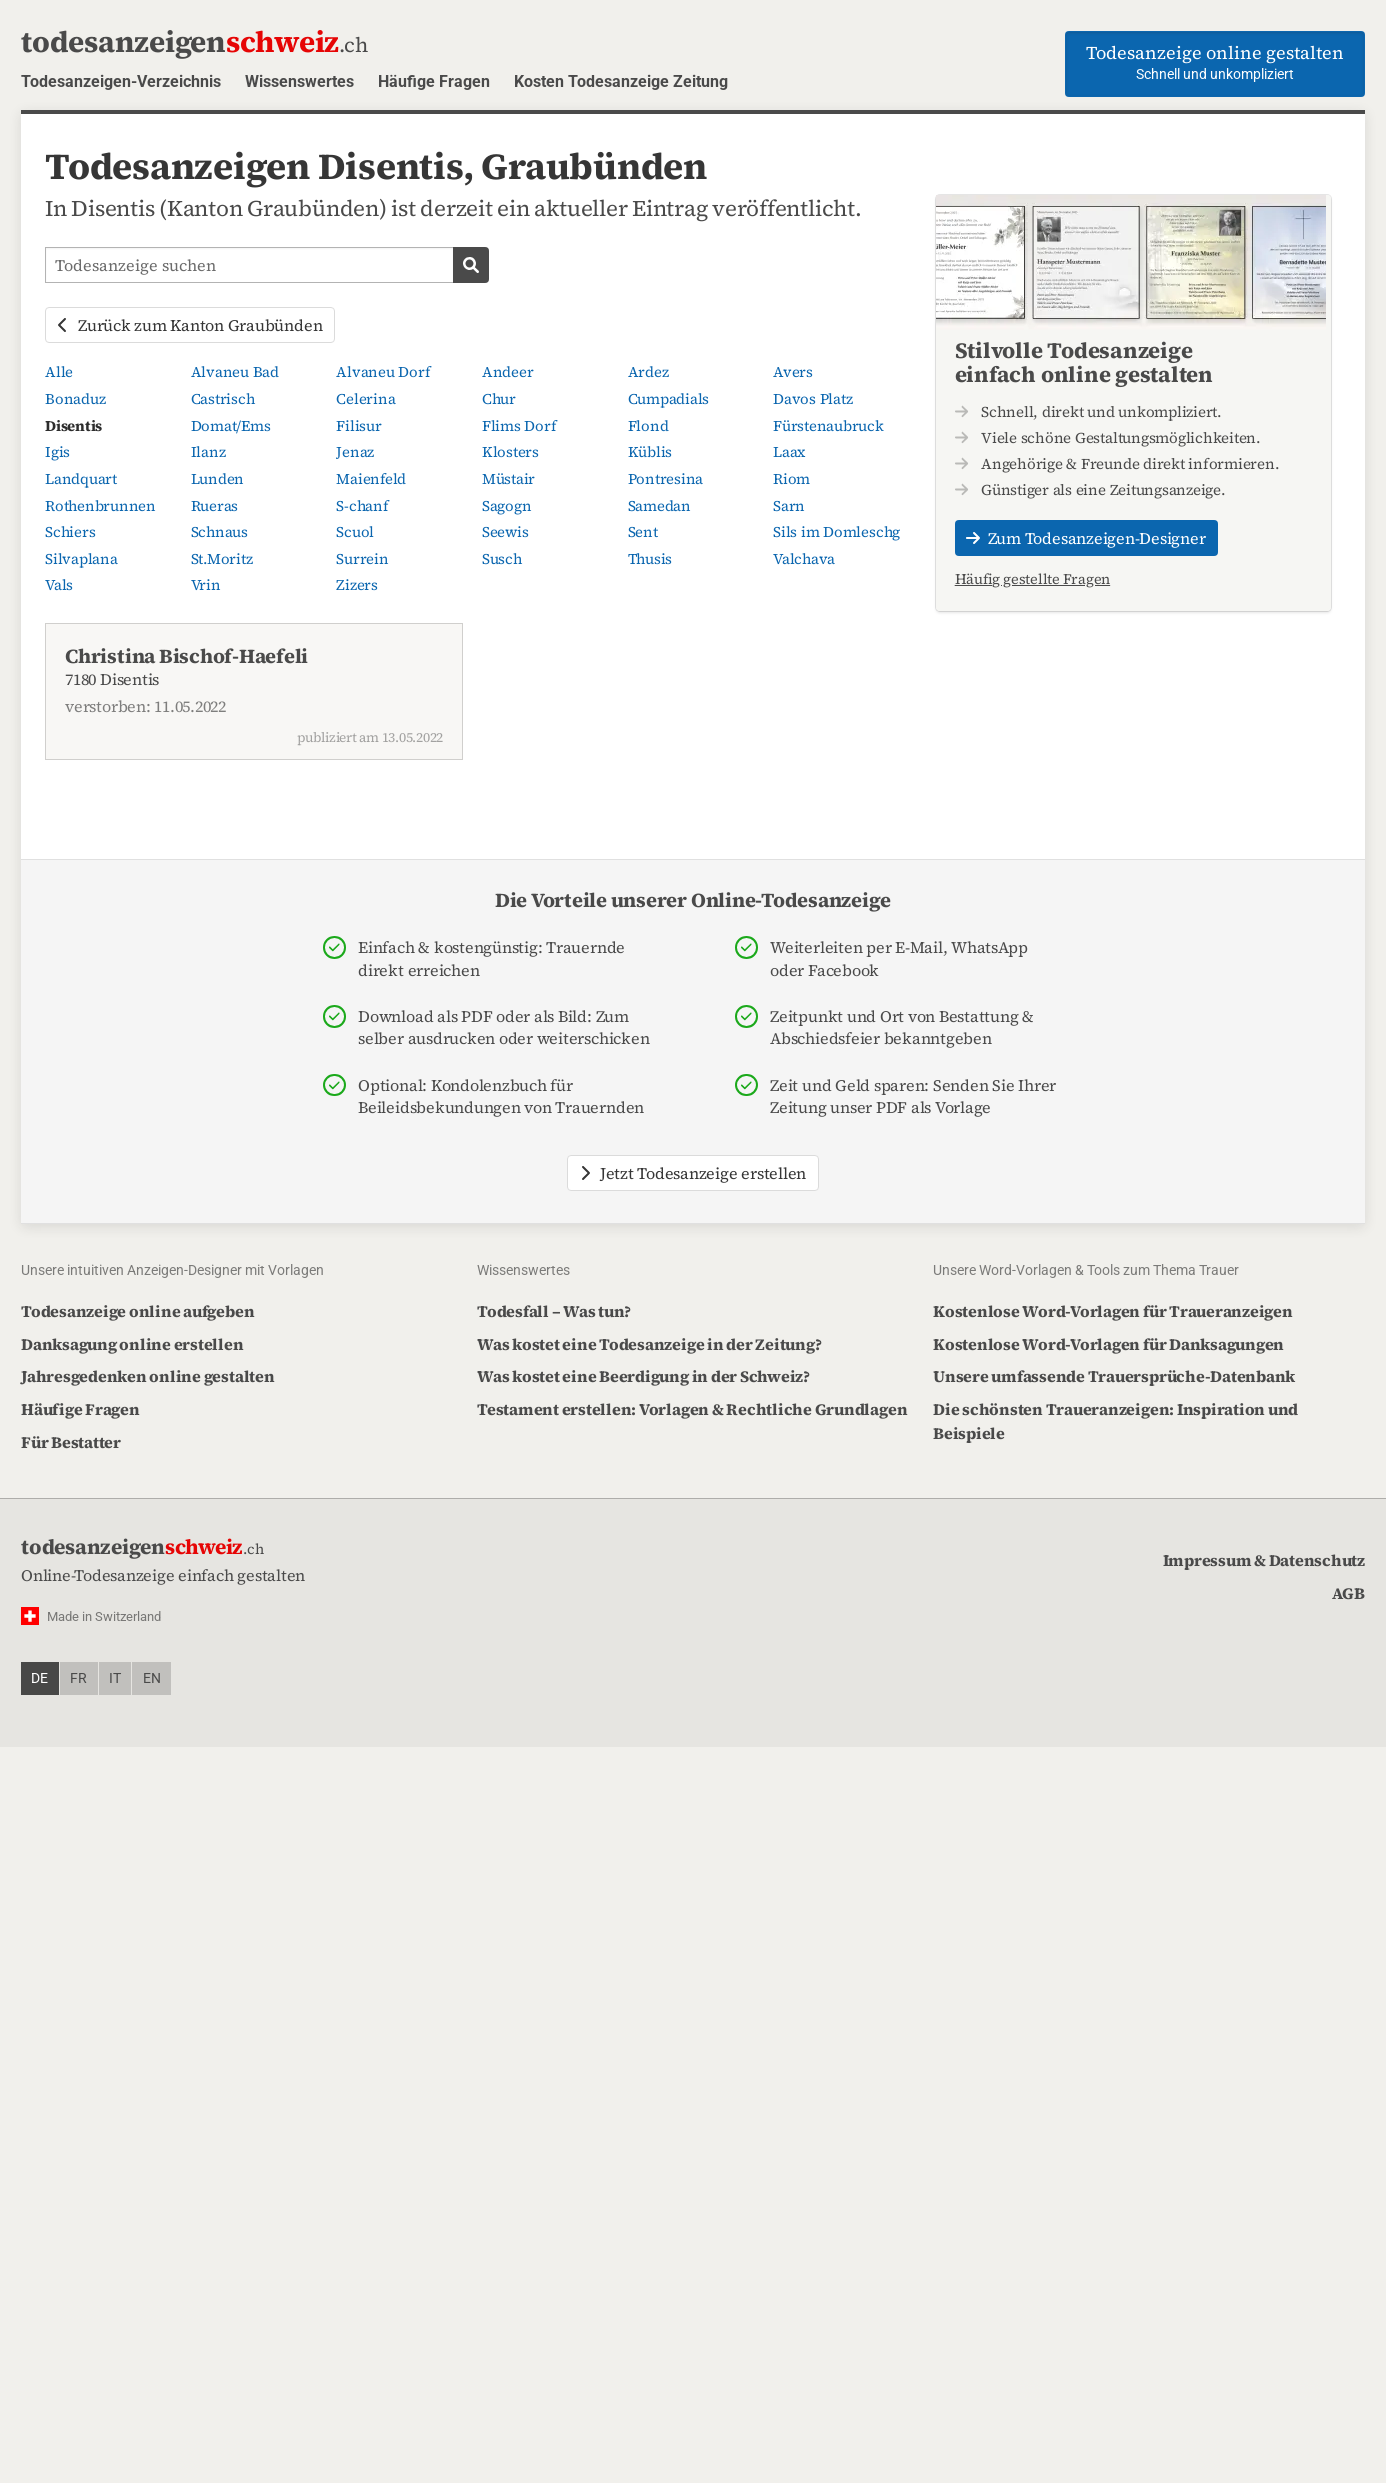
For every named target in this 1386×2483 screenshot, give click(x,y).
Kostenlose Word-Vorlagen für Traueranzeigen (1113, 1311)
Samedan (659, 506)
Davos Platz (812, 399)
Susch (502, 559)
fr (78, 1678)
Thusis (650, 559)
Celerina (365, 399)
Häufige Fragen (434, 81)
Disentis (73, 426)
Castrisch (223, 399)
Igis (57, 452)
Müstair (508, 479)
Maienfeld (371, 479)
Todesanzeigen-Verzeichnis (121, 81)
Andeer (508, 372)
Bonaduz (75, 399)
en (152, 1678)
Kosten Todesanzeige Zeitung (621, 81)
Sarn (789, 506)
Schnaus (219, 532)
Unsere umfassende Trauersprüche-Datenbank (1114, 1376)
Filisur (358, 426)
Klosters (510, 452)
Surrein (362, 559)
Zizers (357, 585)
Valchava (804, 559)
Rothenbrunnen (100, 506)
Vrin (206, 585)
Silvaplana (81, 559)
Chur (499, 399)
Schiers (70, 532)
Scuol (355, 532)
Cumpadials (669, 399)
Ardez (648, 372)
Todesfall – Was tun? (554, 1311)
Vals (59, 585)
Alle (59, 372)
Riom (791, 479)
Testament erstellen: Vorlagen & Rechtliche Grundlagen (692, 1409)
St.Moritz (222, 559)
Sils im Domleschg (836, 532)
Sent (643, 532)
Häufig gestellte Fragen (1032, 579)
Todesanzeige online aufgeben (137, 1311)
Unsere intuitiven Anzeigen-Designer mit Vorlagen (172, 1270)
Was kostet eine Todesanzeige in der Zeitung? (649, 1344)
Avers (793, 372)
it (115, 1678)
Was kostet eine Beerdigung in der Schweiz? (643, 1376)
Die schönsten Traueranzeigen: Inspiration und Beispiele (1115, 1421)
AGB (1348, 1593)
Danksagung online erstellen (132, 1344)
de (39, 1678)
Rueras (215, 506)
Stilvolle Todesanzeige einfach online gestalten (1084, 362)
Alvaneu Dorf (382, 372)
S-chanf (361, 506)
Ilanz (208, 452)
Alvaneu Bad (235, 372)
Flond (648, 426)
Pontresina (666, 479)
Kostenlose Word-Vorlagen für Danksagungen (1108, 1344)
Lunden (218, 479)
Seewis (505, 532)
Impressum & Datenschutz (1264, 1560)
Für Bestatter (71, 1442)
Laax (789, 452)
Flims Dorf (519, 426)
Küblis (650, 452)
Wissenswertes (299, 81)
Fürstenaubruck (828, 426)
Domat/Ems (231, 426)
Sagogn (507, 506)
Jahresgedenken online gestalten (148, 1376)
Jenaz (355, 452)
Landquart (81, 479)
